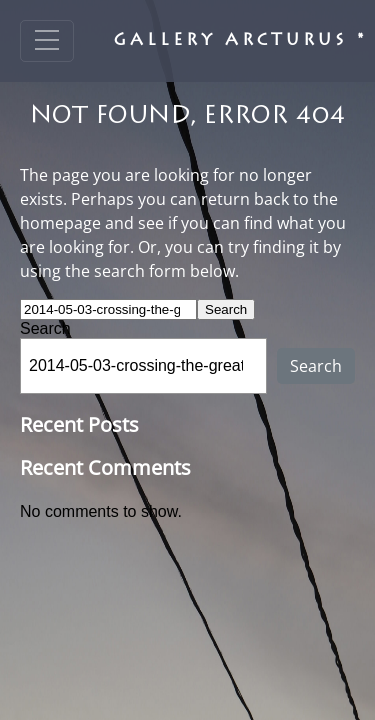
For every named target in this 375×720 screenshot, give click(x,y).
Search (45, 328)
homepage (60, 223)
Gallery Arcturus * (240, 41)
